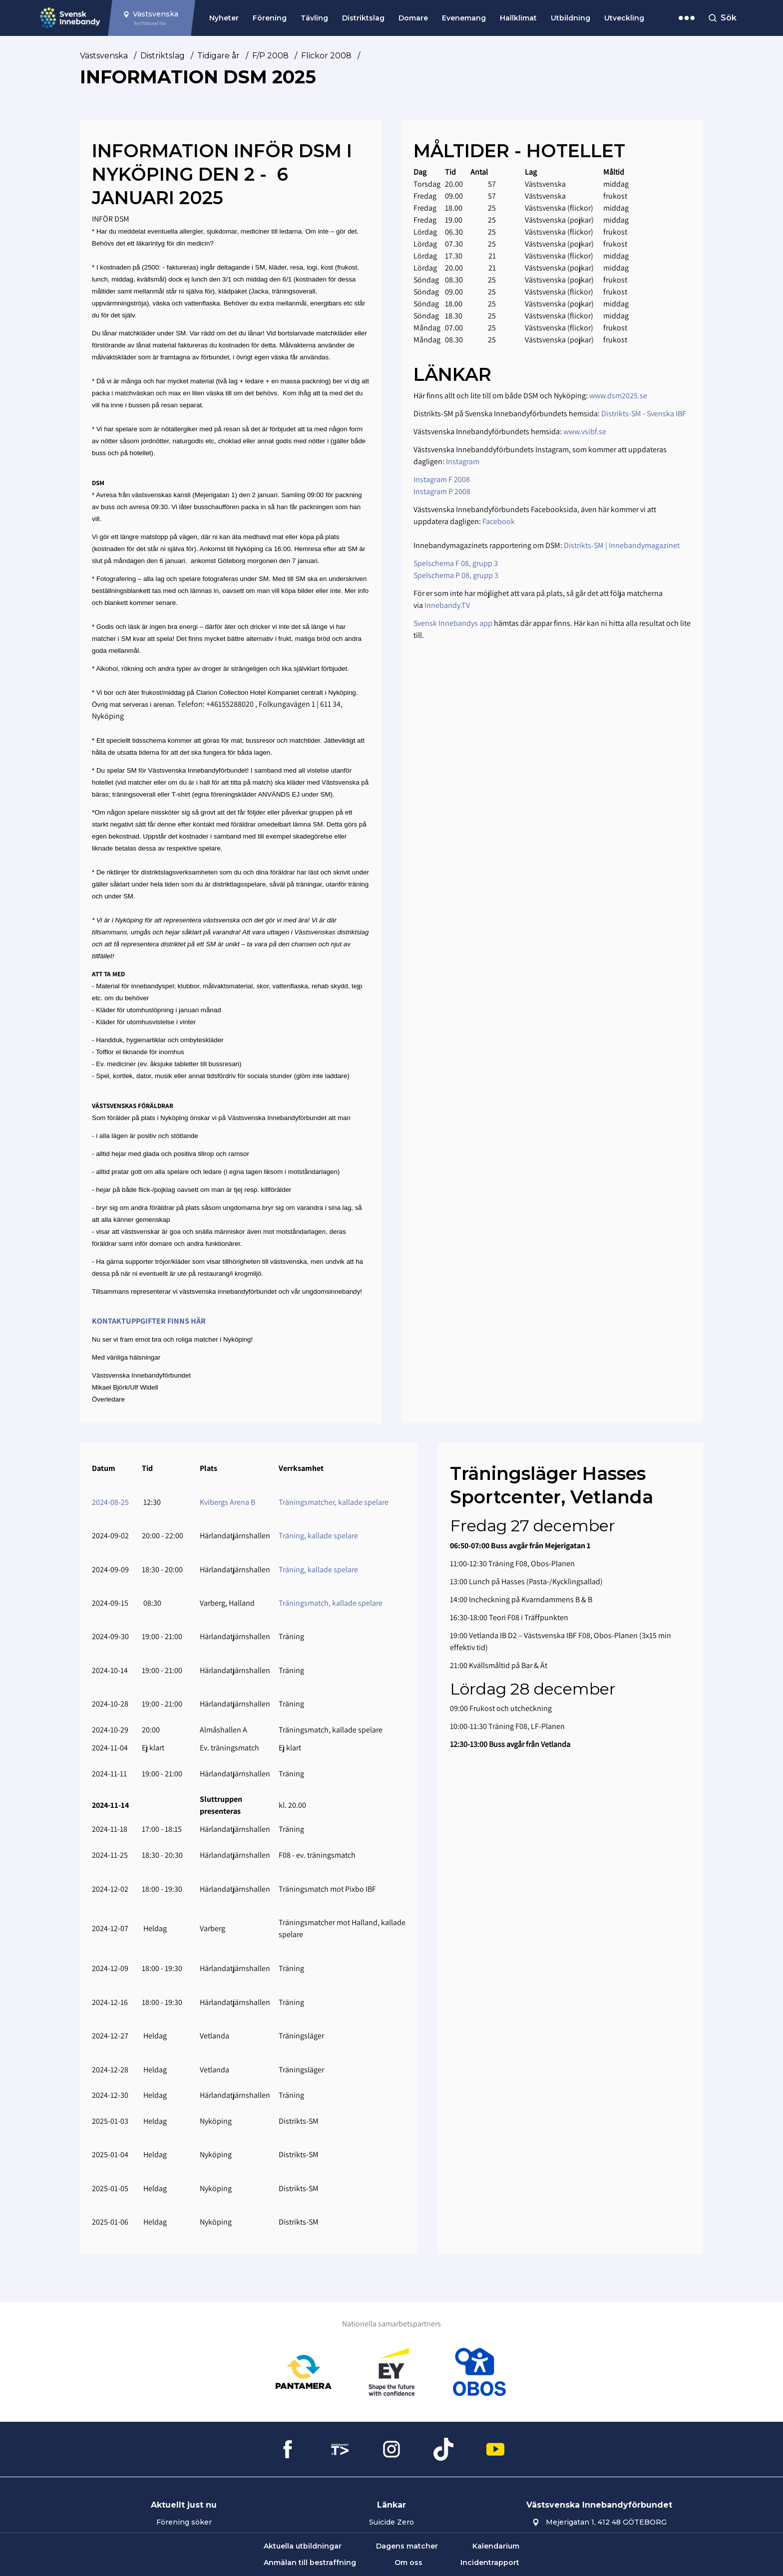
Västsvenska (104, 55)
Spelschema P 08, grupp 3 (455, 575)
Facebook (498, 521)
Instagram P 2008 (441, 491)
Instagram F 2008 (441, 479)
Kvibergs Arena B (227, 1502)
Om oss (408, 2562)
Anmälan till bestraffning (310, 2562)
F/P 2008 (270, 55)
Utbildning (570, 17)
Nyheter (224, 17)
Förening (270, 17)
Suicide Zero (391, 2522)
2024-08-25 (110, 1502)
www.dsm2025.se (618, 395)
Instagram (462, 461)
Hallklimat (518, 17)
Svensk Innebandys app (453, 623)
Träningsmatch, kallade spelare (331, 1603)
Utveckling (624, 17)
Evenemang (464, 17)
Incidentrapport (489, 2562)
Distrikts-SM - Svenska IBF (643, 413)
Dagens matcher (407, 2546)
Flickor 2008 (326, 55)
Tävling (314, 17)
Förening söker (184, 2522)
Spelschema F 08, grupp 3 (456, 563)
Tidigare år (218, 55)
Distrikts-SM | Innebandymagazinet (622, 545)
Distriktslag (363, 17)
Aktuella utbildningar (303, 2546)
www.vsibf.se (584, 431)
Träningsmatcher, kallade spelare (334, 1502)
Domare (413, 17)
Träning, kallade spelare (318, 1535)
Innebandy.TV (447, 605)
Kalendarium (495, 2546)
